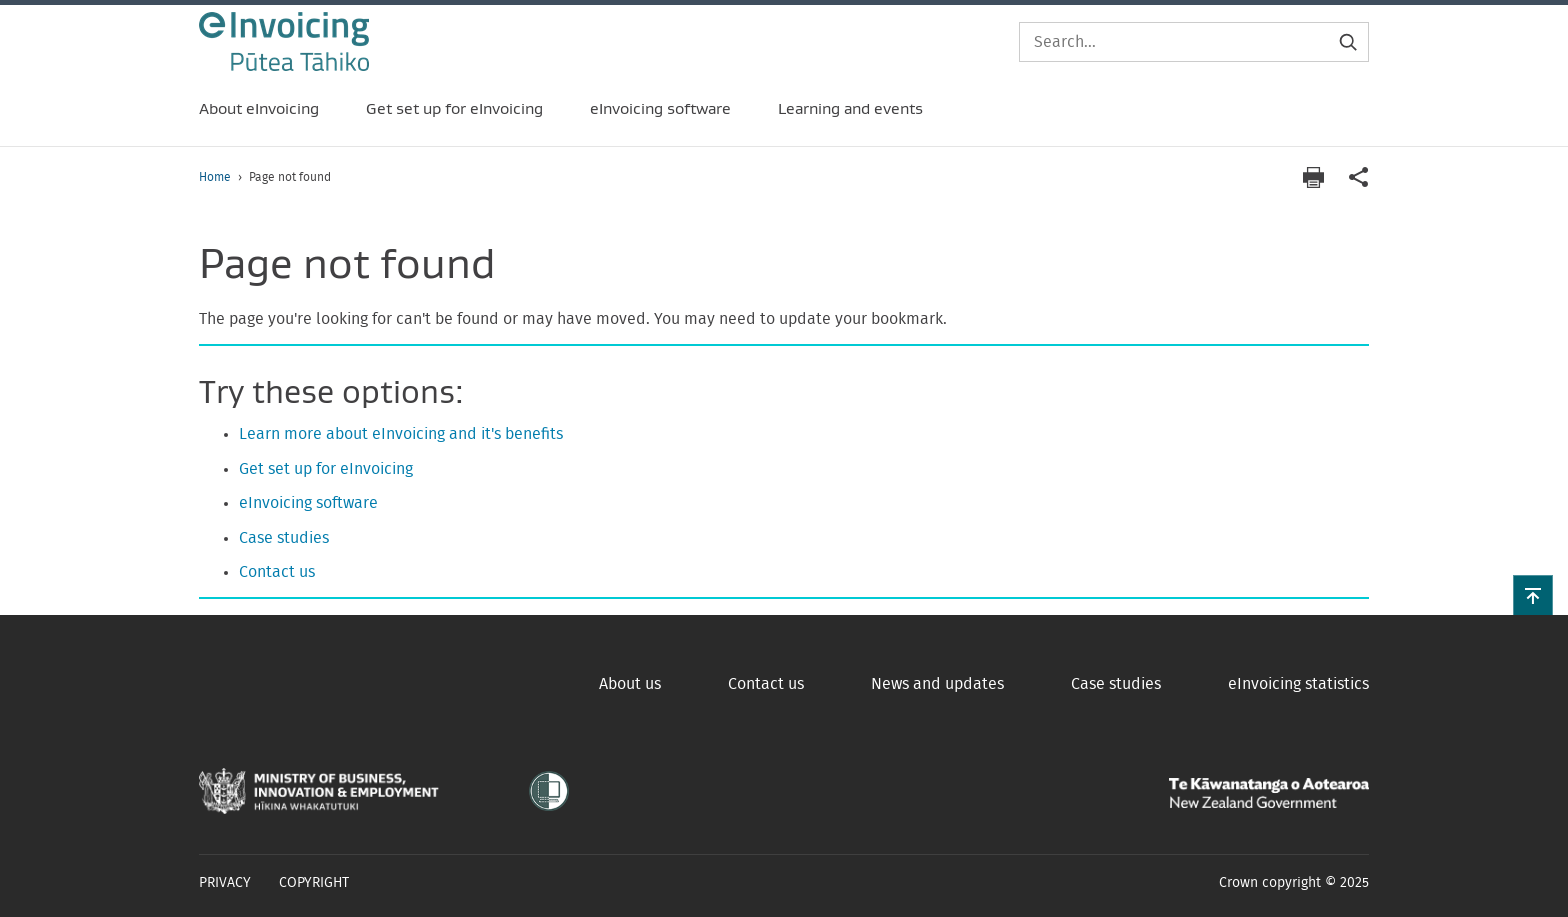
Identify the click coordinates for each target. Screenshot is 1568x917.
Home (215, 177)
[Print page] (1313, 177)
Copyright (314, 883)
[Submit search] (1348, 42)
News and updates (937, 684)
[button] (1533, 595)
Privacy (225, 883)
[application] (1359, 177)
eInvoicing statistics (1298, 684)
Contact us (277, 572)
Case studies (284, 538)
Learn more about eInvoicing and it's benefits (401, 434)
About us (630, 684)
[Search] (1194, 42)
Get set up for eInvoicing (326, 469)
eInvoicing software (308, 503)
